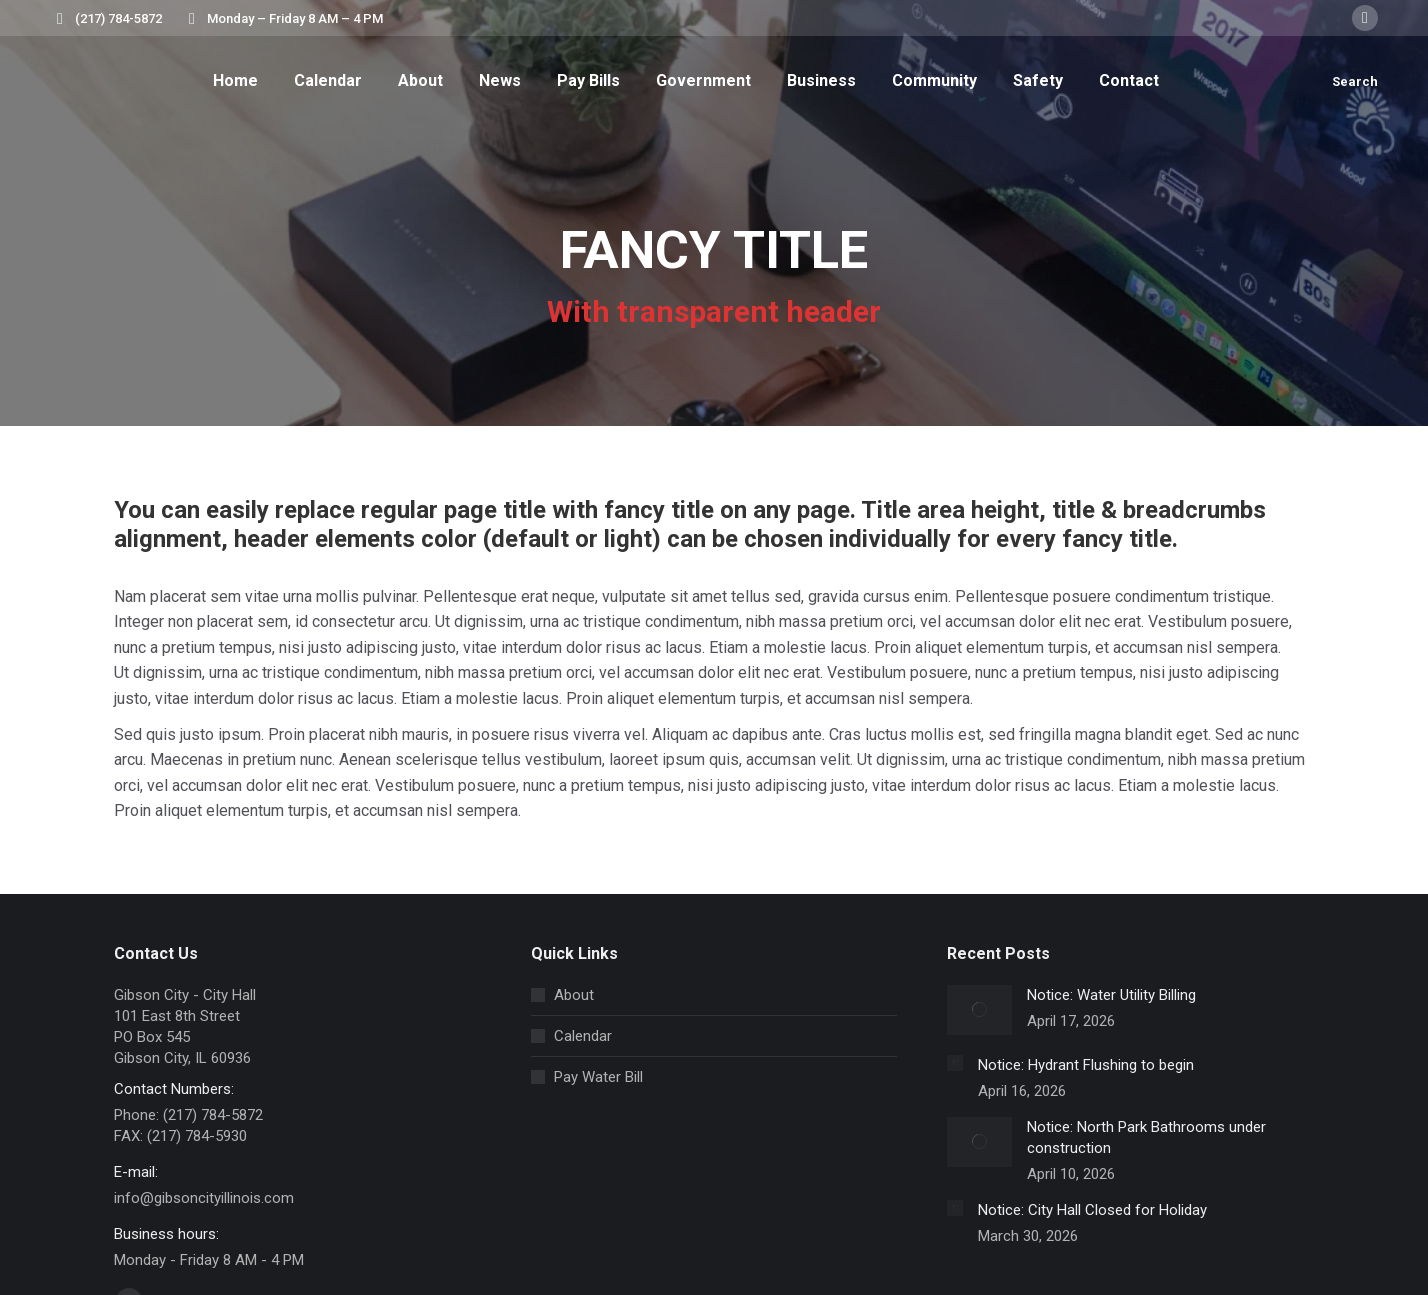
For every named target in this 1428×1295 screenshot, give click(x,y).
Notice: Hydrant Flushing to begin (1086, 1065)
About (574, 995)
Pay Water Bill (598, 1077)
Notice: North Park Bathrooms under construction (1146, 1137)
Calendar (583, 1036)
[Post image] (979, 1010)
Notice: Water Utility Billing (1111, 995)
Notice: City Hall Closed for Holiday (1092, 1210)
